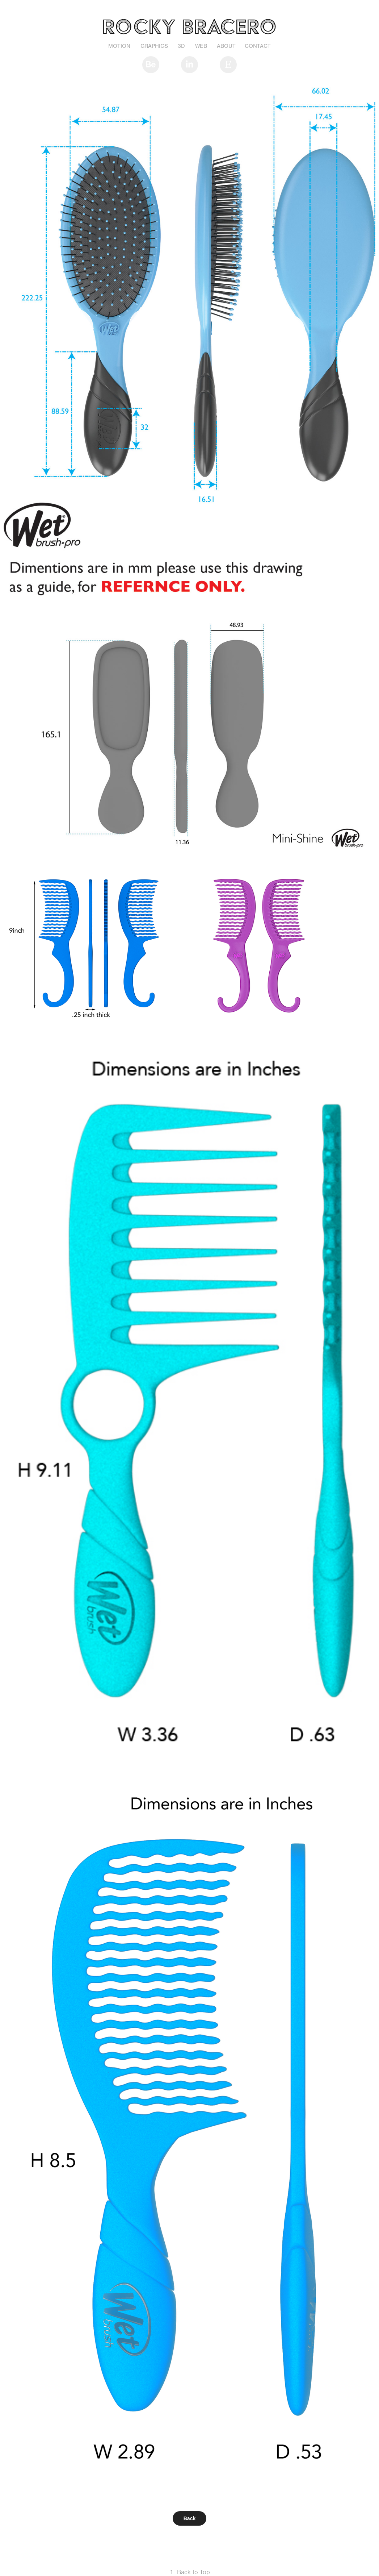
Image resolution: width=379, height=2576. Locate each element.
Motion (119, 46)
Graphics (154, 46)
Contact (258, 46)
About (226, 46)
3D (181, 46)
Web (201, 46)
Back (189, 2518)
